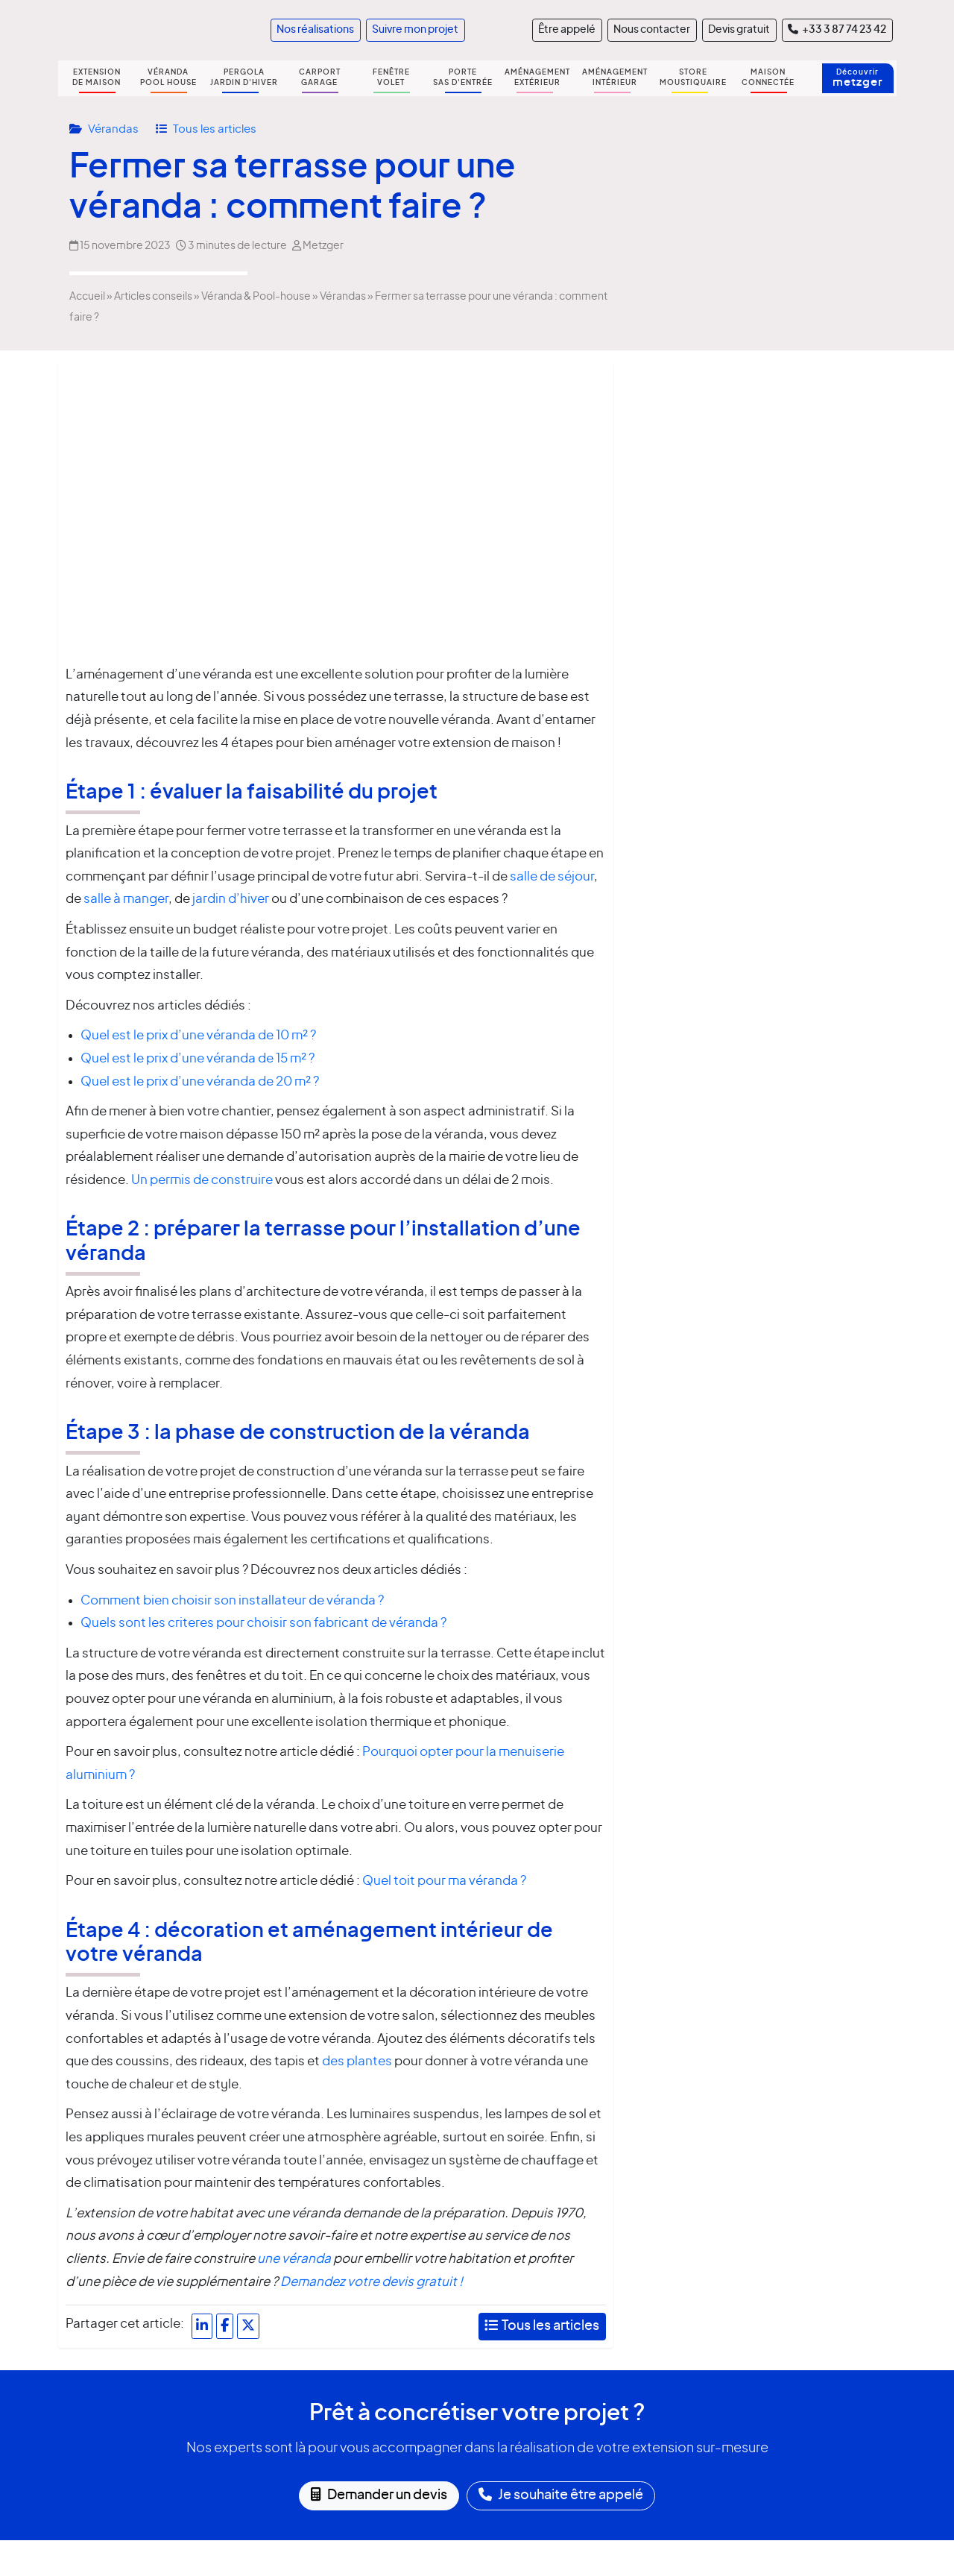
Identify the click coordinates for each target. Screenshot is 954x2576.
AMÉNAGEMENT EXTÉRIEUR (537, 77)
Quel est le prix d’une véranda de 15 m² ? (197, 1058)
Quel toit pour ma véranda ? (444, 1880)
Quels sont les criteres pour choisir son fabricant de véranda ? (263, 1622)
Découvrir (858, 78)
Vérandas (114, 129)
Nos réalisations (315, 30)
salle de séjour (552, 876)
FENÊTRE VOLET (391, 77)
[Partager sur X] (248, 2326)
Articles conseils (153, 297)
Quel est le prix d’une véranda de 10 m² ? (198, 1035)
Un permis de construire (202, 1180)
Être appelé (567, 30)
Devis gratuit (739, 30)
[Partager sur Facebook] (224, 2326)
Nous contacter (651, 30)
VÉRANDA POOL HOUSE (168, 77)
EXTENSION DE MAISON (96, 77)
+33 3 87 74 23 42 (837, 29)
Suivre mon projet (415, 30)
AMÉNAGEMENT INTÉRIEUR (615, 77)
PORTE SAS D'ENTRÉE (463, 77)
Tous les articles (214, 129)
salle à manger (124, 898)
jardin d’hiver (230, 898)
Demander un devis (379, 2495)
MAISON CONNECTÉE (768, 77)
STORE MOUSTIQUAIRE (693, 77)
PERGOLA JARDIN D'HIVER (244, 77)
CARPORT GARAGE (320, 77)
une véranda (294, 2258)
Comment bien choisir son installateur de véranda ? (232, 1600)
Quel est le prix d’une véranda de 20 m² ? (199, 1081)
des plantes (357, 2061)
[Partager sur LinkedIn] (202, 2326)
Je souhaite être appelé (560, 2495)
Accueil (87, 297)
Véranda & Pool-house (256, 297)
